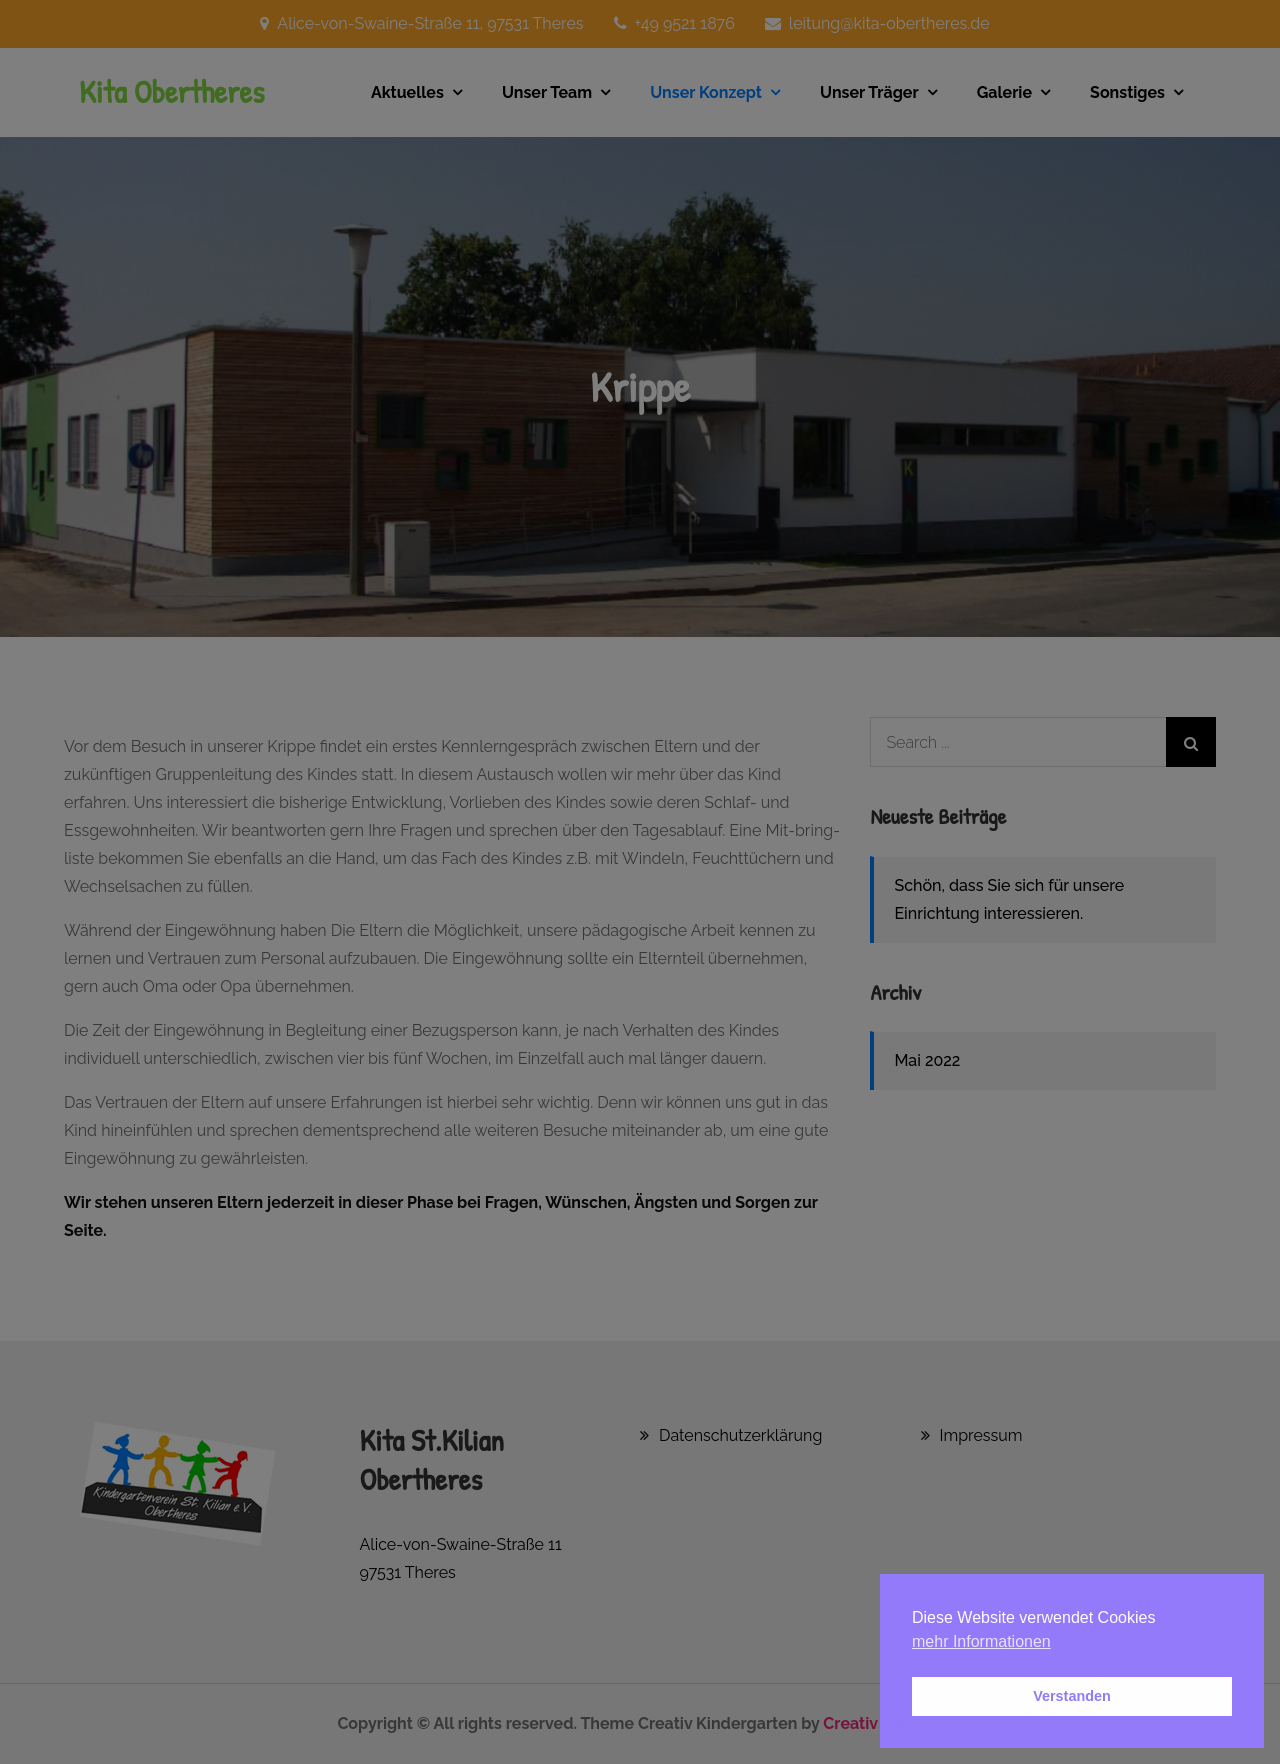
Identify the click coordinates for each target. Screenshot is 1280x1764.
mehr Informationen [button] (981, 1641)
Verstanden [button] (1072, 1696)
